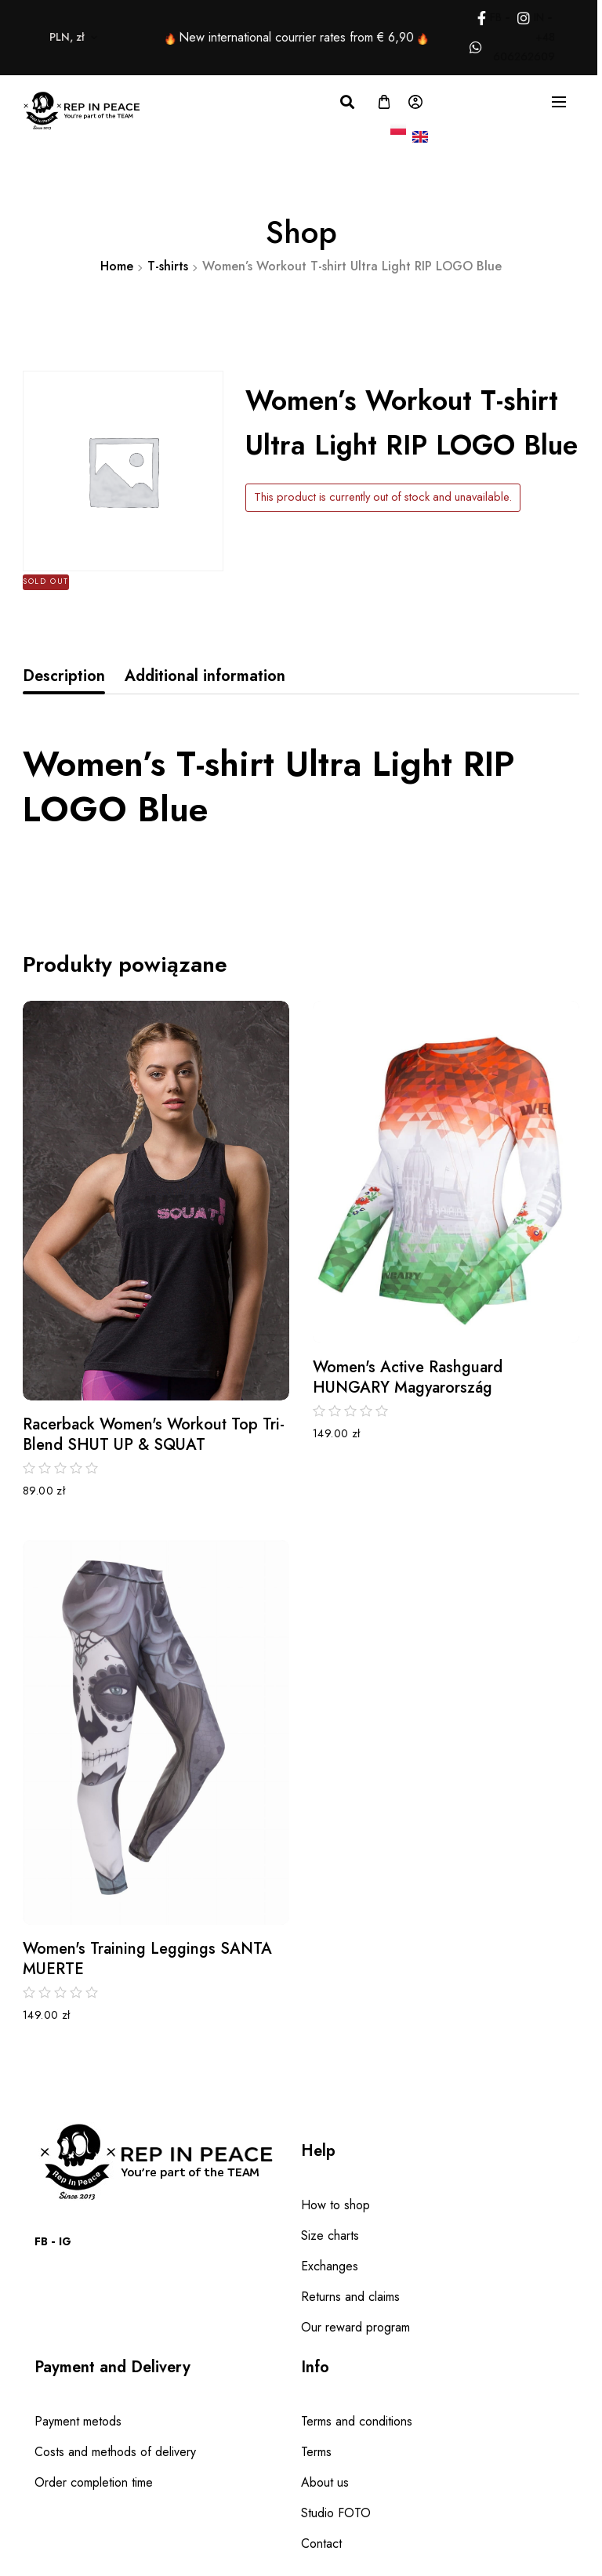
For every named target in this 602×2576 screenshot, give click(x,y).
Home (116, 266)
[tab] (64, 676)
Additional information (205, 676)
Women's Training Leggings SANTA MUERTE (147, 1959)
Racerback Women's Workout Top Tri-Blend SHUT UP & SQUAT (154, 1435)
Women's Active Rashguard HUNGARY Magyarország (407, 1377)
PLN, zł (30, 37)
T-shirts (167, 266)
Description (64, 676)
